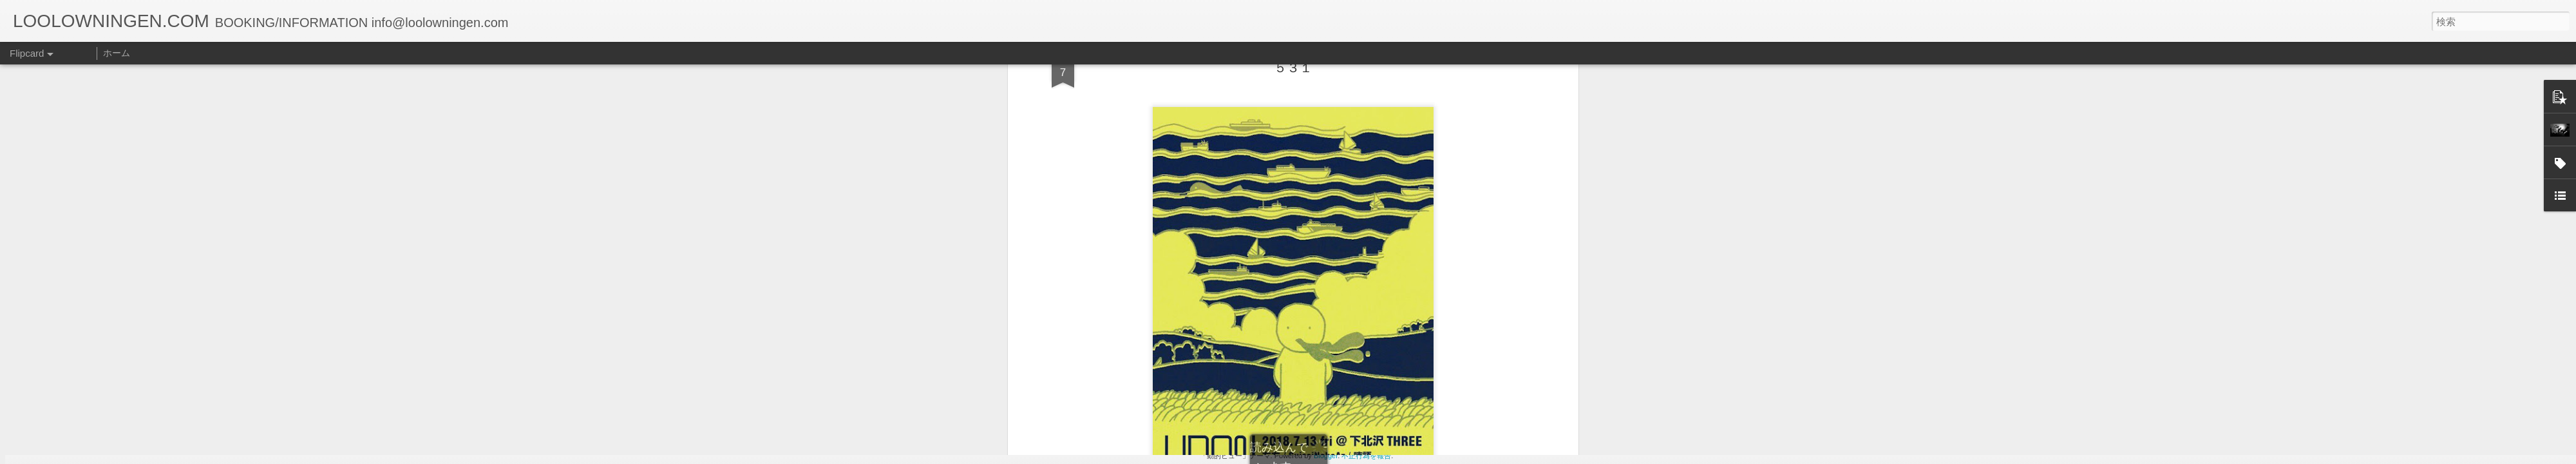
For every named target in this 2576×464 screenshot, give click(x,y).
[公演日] (1127, 112)
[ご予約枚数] (1127, 320)
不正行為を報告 (1366, 455)
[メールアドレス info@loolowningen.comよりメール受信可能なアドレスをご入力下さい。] (1127, 255)
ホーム (116, 53)
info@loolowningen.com (1118, 241)
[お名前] (1127, 177)
